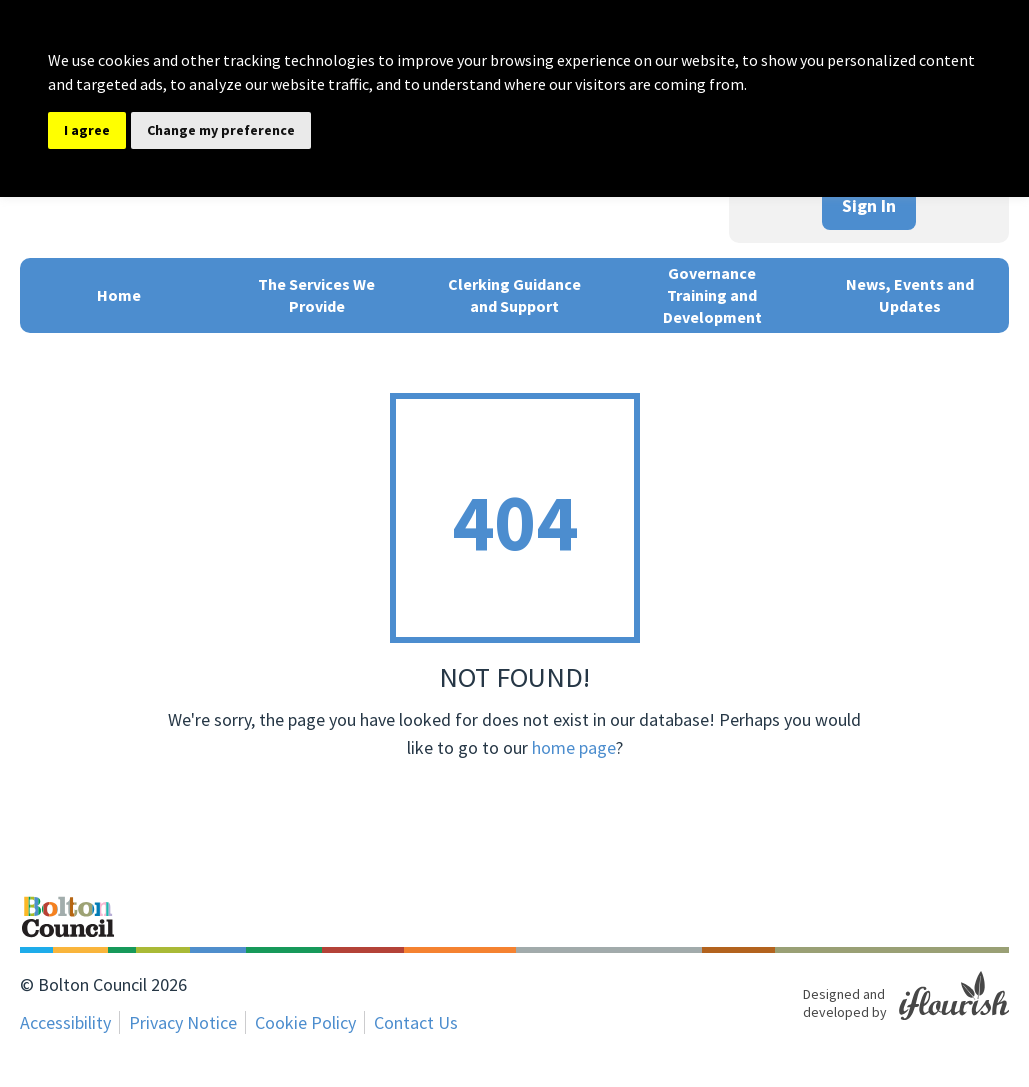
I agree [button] (87, 130)
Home (119, 295)
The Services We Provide (316, 295)
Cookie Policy (305, 1022)
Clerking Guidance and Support (514, 295)
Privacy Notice (183, 1022)
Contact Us (416, 1022)
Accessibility (65, 1022)
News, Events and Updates (910, 295)
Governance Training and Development (712, 295)
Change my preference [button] (221, 130)
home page (574, 747)
